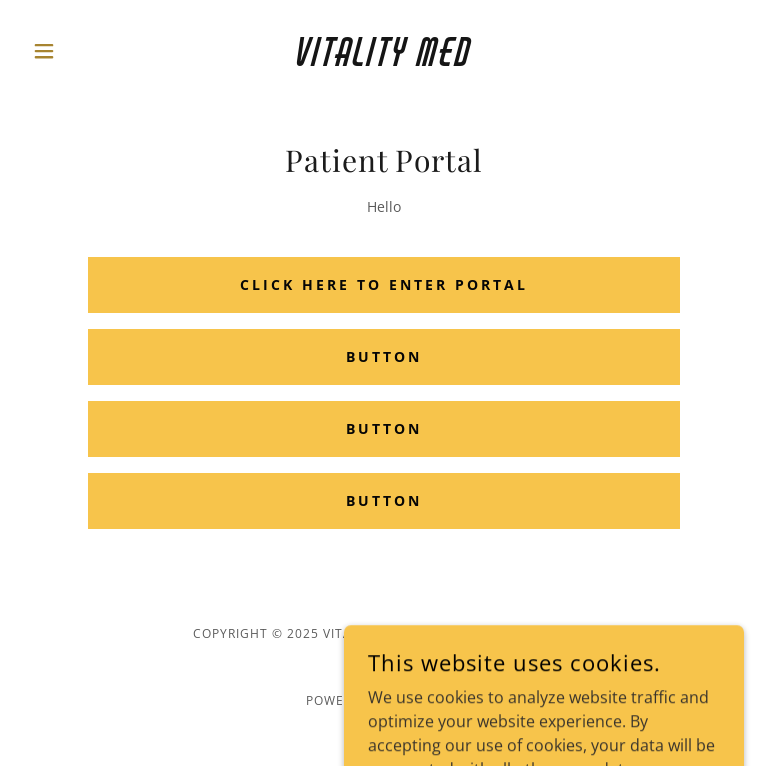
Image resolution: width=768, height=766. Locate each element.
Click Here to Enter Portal (384, 284)
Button (384, 356)
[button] (78, 51)
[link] (384, 60)
